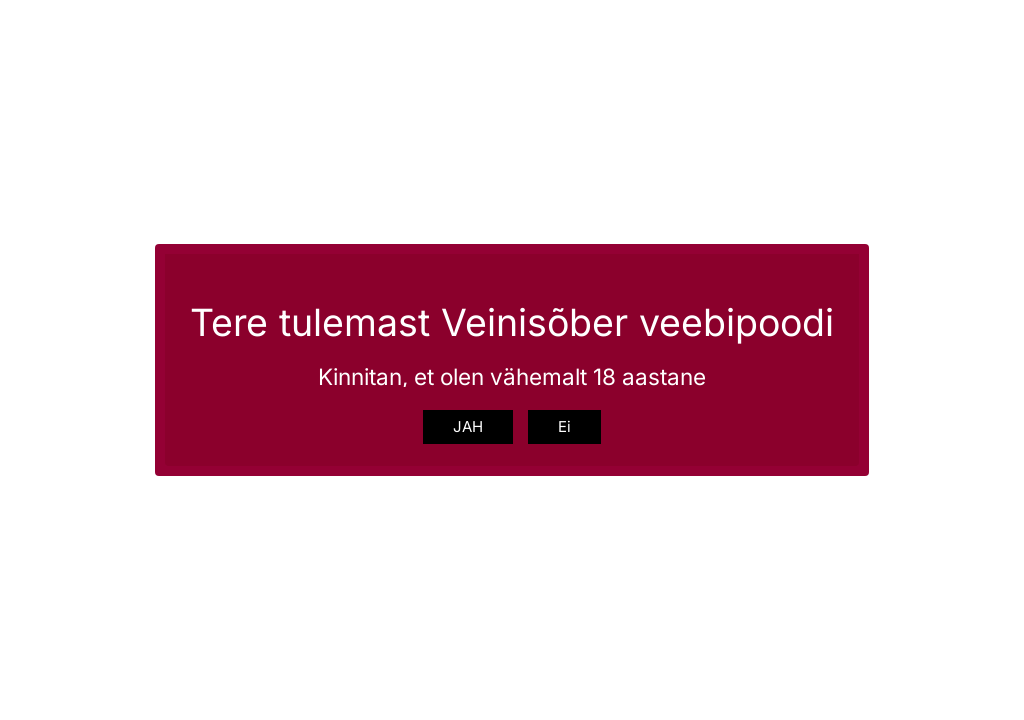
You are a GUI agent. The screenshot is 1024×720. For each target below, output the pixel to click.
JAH (468, 426)
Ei (564, 426)
